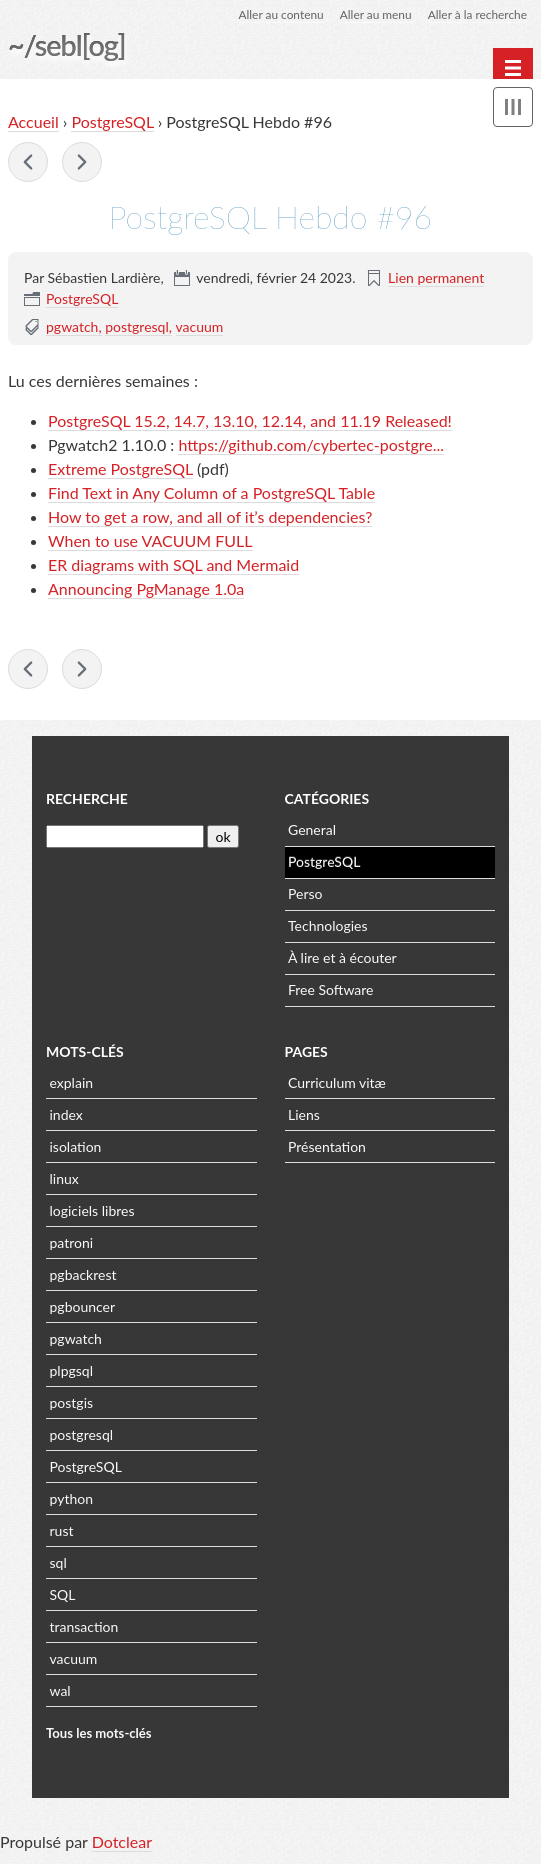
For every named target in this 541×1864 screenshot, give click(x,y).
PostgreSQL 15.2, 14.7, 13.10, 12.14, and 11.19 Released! (250, 421)
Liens (304, 1116)
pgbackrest (83, 1276)
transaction (84, 1628)
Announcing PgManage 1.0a (146, 589)
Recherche (87, 800)
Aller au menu (374, 14)
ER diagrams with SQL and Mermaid (173, 565)
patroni (72, 1244)
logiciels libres (92, 1212)
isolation (76, 1148)
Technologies (328, 927)
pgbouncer (83, 1308)
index (66, 1116)
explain (72, 1084)
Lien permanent (436, 278)
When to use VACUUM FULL (150, 541)
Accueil (33, 122)
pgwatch (72, 327)
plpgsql (71, 1372)
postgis (72, 1404)
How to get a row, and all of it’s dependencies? (210, 517)
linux (64, 1180)
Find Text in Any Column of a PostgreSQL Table (211, 493)
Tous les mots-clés (99, 1735)
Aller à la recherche (477, 14)
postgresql (137, 327)
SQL (63, 1596)
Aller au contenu (279, 14)
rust (62, 1532)
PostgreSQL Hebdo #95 (28, 163)
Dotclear (122, 1843)
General (312, 831)
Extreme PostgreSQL (120, 469)
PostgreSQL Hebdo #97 (82, 163)
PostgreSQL (112, 122)
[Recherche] (125, 838)
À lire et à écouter (342, 959)
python (71, 1500)
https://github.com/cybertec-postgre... (311, 445)
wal (60, 1692)
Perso (305, 895)
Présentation (327, 1148)
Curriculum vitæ (337, 1084)
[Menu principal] (513, 68)
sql (58, 1564)
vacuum (200, 327)
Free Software (330, 991)
